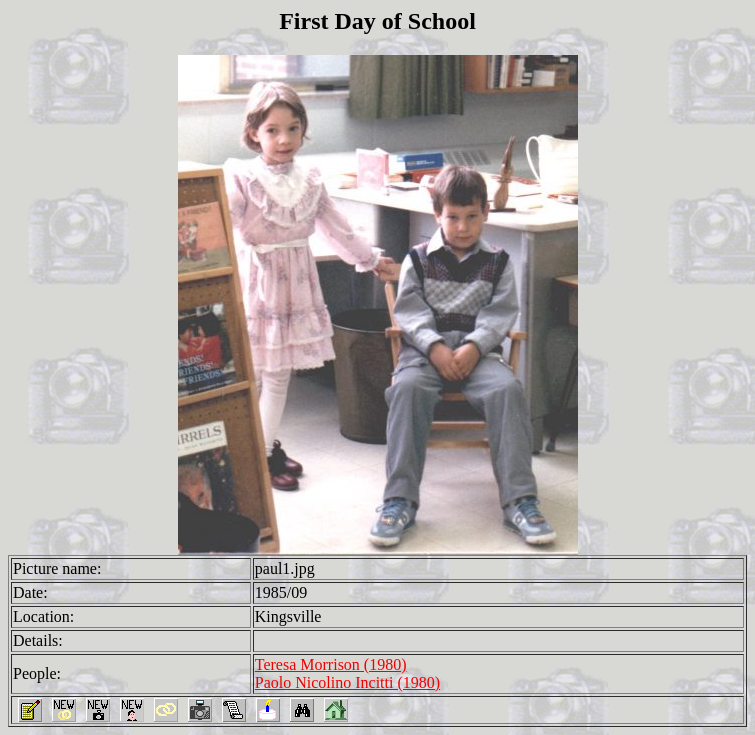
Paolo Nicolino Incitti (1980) (347, 682)
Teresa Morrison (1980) (331, 664)
